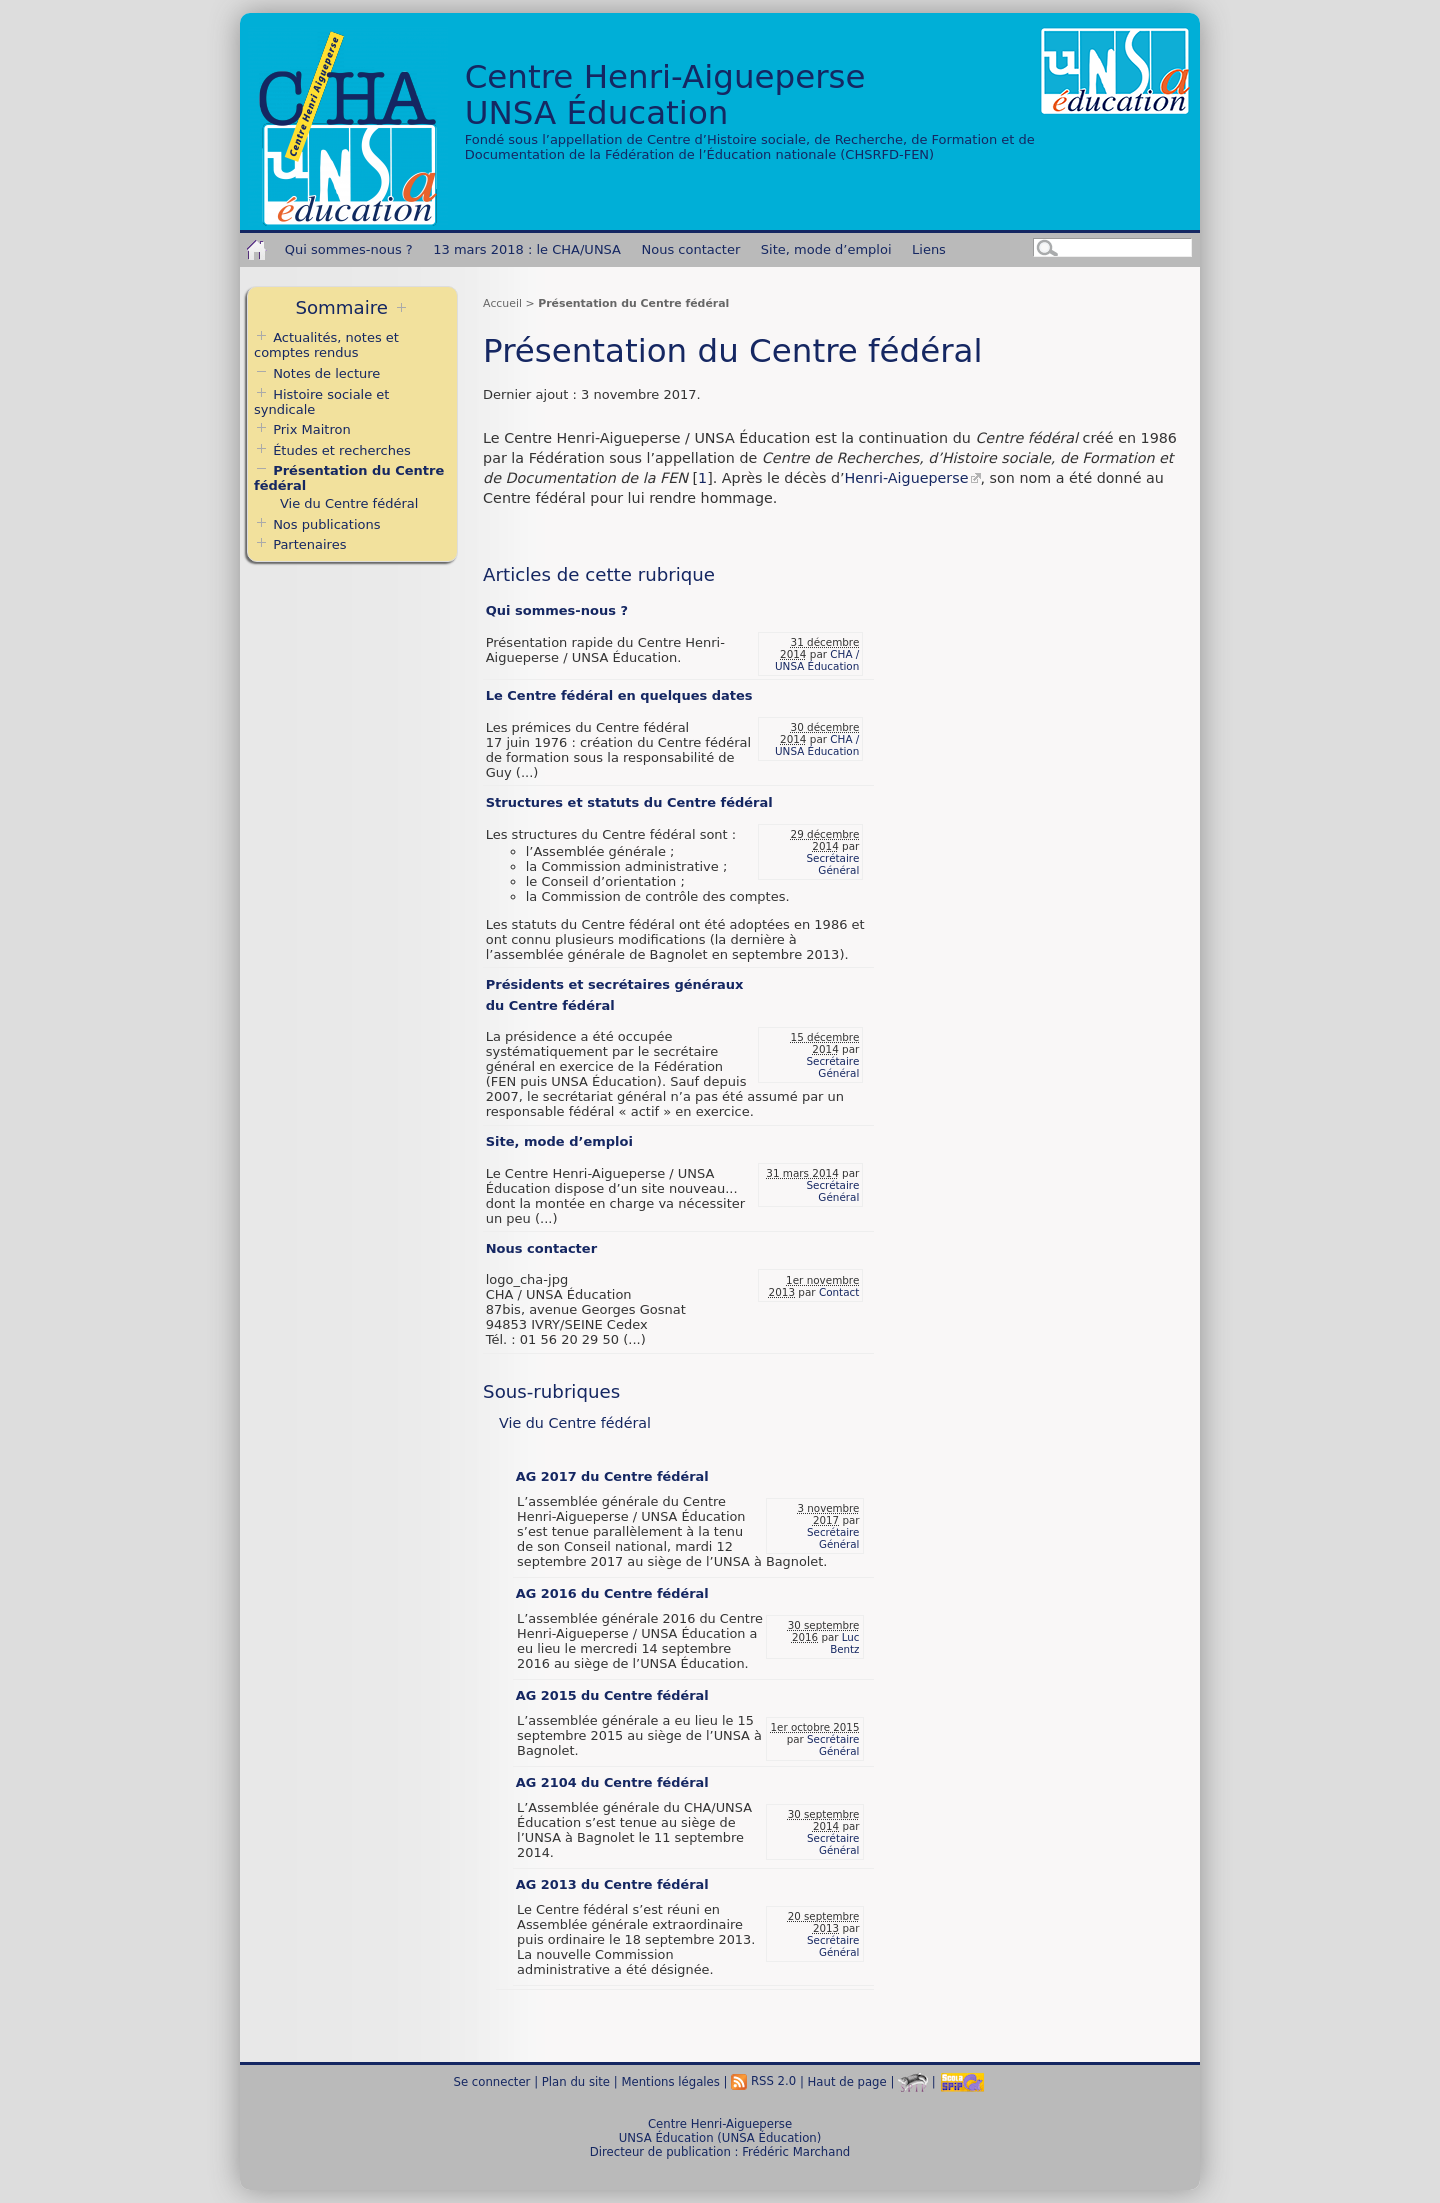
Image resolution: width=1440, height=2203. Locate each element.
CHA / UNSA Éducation (817, 660)
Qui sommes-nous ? (349, 249)
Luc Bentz (844, 1643)
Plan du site (576, 2081)
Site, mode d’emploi (826, 249)
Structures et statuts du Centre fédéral (629, 802)
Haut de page (847, 2081)
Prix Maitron (312, 429)
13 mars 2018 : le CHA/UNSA (527, 249)
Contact (839, 1292)
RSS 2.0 (763, 2081)
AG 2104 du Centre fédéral (612, 1782)
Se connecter (492, 2081)
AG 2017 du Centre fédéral (612, 1476)
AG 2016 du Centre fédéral (612, 1593)
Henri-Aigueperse (907, 478)
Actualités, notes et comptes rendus (326, 345)
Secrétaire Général (832, 864)
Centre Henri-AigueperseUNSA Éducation (665, 95)
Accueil (502, 303)
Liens (929, 249)
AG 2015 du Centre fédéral (612, 1695)
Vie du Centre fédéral (575, 1423)
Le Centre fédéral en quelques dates (619, 695)
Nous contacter (691, 249)
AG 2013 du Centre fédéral (612, 1884)
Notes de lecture (317, 373)
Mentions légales (670, 2081)
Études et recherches (342, 450)
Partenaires (309, 544)
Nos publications (326, 524)
